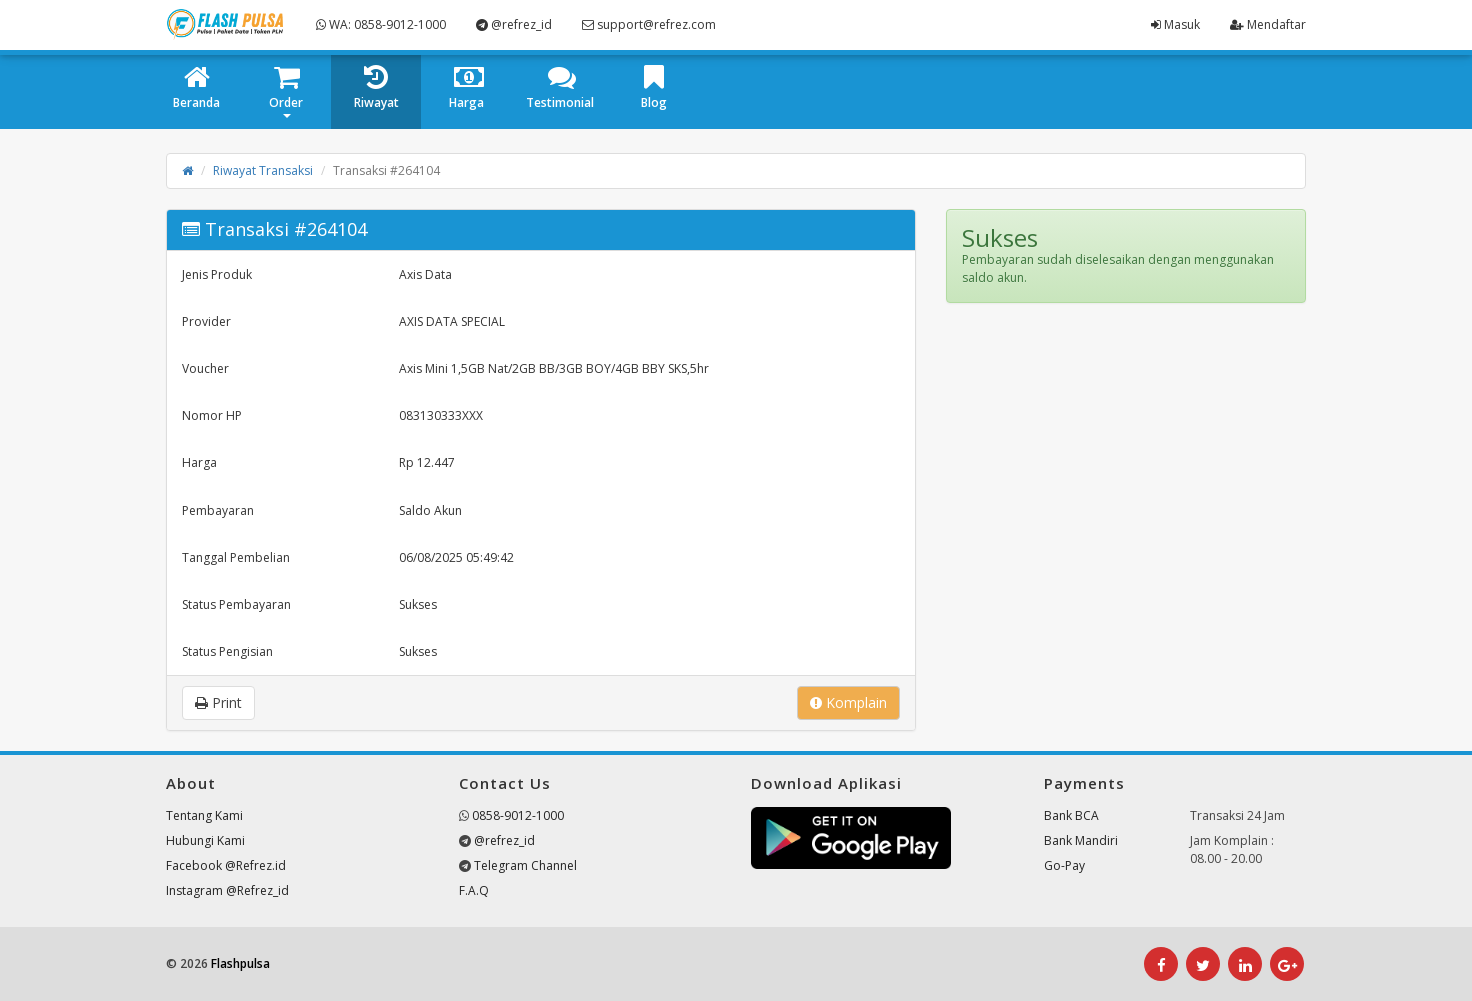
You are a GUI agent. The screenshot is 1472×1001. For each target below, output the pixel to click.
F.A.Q (474, 890)
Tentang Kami (204, 815)
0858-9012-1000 (518, 815)
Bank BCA (1071, 815)
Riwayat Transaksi (263, 170)
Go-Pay (1064, 865)
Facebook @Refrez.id (226, 865)
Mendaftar (1268, 24)
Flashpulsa (240, 963)
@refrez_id (514, 24)
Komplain (848, 702)
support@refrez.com (649, 24)
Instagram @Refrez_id (227, 890)
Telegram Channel (525, 865)
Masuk (1175, 24)
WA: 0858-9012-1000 (381, 24)
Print (218, 702)
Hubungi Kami (205, 840)
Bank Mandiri (1081, 840)
